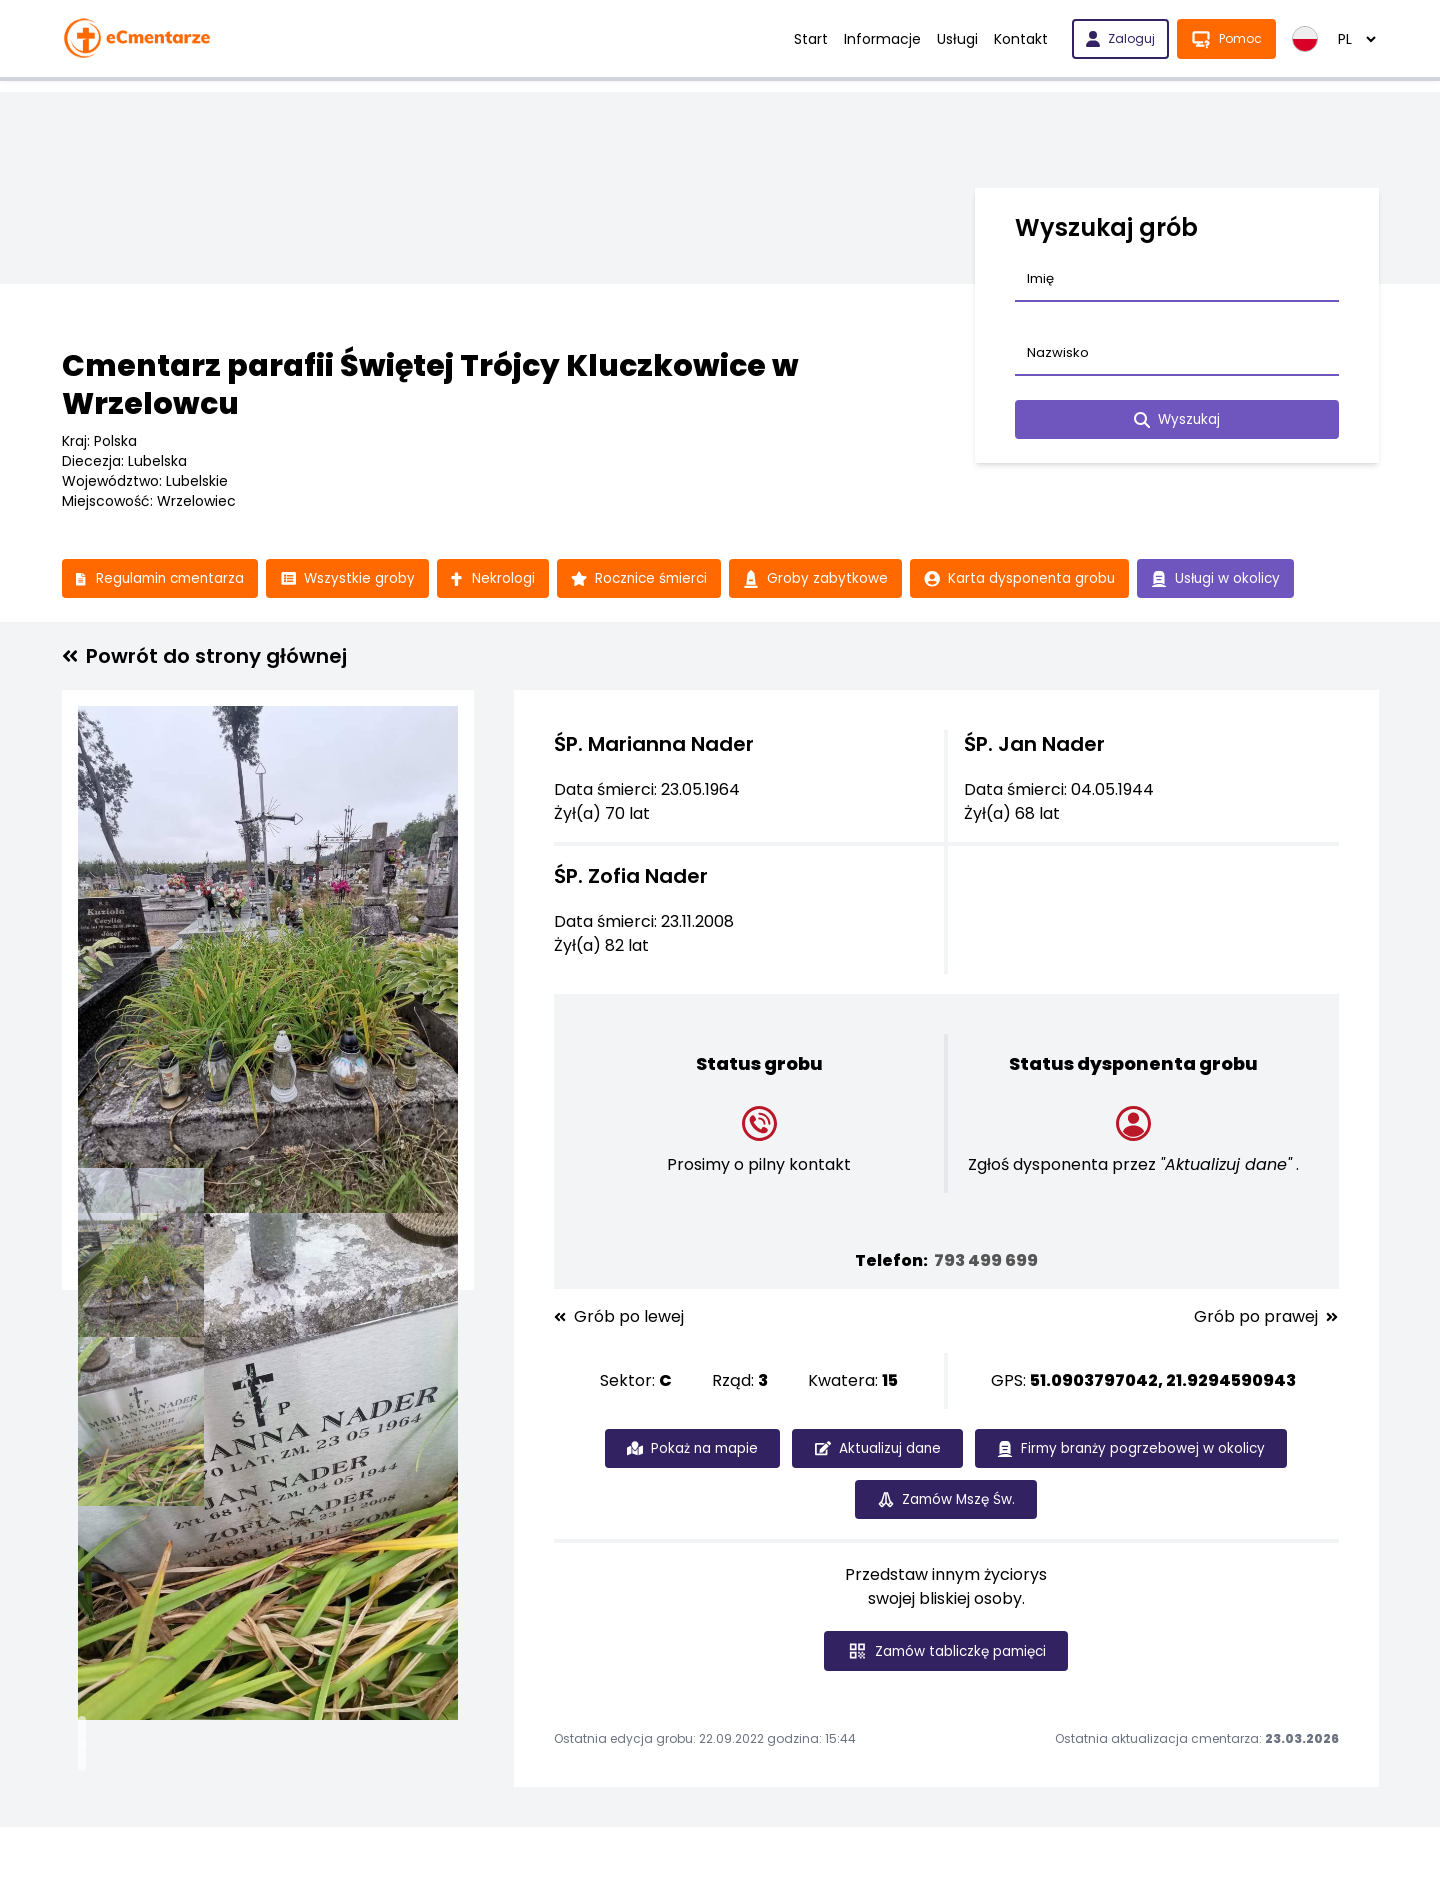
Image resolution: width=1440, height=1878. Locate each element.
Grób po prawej (1266, 1318)
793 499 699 (986, 1261)
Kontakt (1021, 39)
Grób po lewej (619, 1318)
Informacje (882, 39)
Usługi (957, 39)
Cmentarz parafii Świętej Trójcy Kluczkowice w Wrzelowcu (430, 385)
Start (811, 39)
